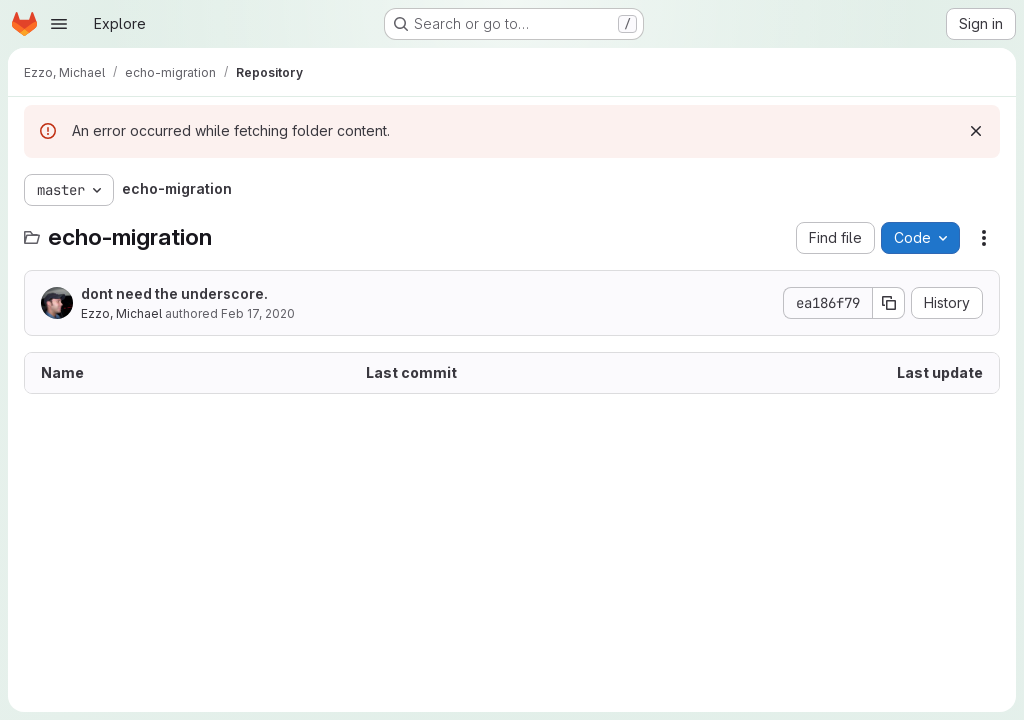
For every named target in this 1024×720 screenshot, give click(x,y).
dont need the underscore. (174, 293)
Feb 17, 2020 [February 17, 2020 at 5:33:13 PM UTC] (258, 313)
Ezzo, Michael (121, 313)
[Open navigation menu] (59, 24)
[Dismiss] (976, 131)
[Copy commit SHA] (889, 303)
